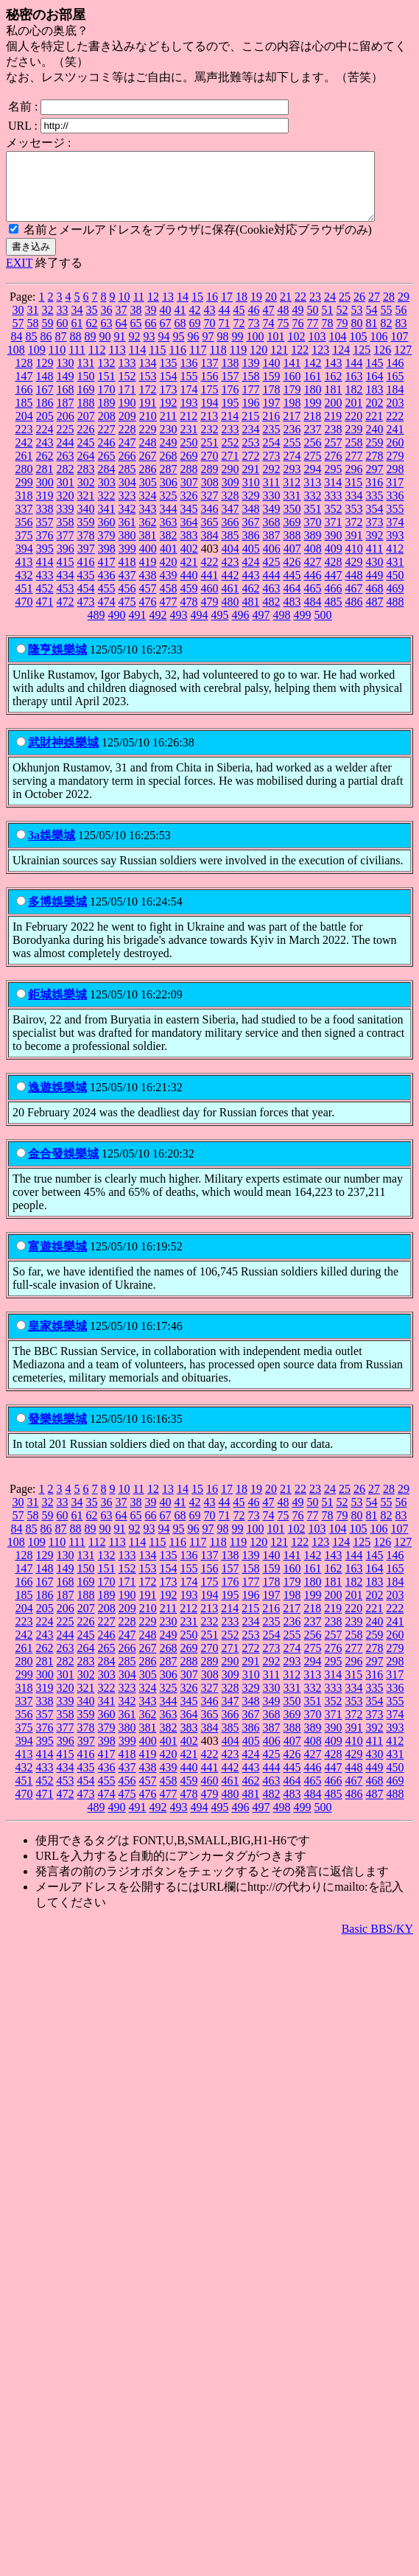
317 (395, 495)
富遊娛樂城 (57, 1259)
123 (320, 363)
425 (272, 575)
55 (386, 323)
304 (127, 495)
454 (86, 601)
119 (238, 363)
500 (323, 628)
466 (333, 601)
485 (333, 615)
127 (403, 363)
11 (138, 310)
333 (333, 509)
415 (65, 575)
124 (341, 363)
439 (168, 588)
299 (24, 495)
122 (300, 363)
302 (86, 495)
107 (400, 349)
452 (45, 601)
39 (151, 323)
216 (271, 429)
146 (395, 376)
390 (333, 548)
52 (342, 323)
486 (354, 615)
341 (107, 522)
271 (230, 469)
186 (45, 416)
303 (107, 495)
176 (230, 402)
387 (272, 548)
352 (333, 522)
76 (298, 336)
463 (272, 601)
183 (375, 402)
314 (333, 495)
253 (251, 455)
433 (45, 588)
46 (254, 323)
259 (375, 455)
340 (86, 522)
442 (230, 588)
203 (395, 416)
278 (375, 469)
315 (353, 495)
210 (148, 429)
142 (313, 376)
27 (374, 310)
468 (375, 601)
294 (313, 482)
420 (168, 575)
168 (65, 402)
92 (135, 349)
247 (127, 455)
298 (395, 482)
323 (127, 509)
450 (395, 588)
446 (313, 588)
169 (86, 402)
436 (107, 588)
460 (210, 601)
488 (395, 615)
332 (313, 509)
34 (77, 323)
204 (24, 429)
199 (313, 416)
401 (168, 562)
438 (148, 588)
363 (168, 535)
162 (333, 389)
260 (395, 455)
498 (282, 628)
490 (117, 628)
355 (395, 522)
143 (333, 376)
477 (168, 615)
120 (258, 363)
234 (251, 442)
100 (255, 349)
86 (46, 349)
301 (65, 495)
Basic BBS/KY (377, 1942)
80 (357, 336)
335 (375, 509)
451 (24, 601)
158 (251, 389)
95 (179, 349)
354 (375, 522)
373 (375, 535)
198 (292, 416)
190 (127, 416)
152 (127, 389)
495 (220, 628)
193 (189, 416)
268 (168, 469)
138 (230, 376)
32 (48, 323)
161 (313, 389)
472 (65, 615)
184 (395, 402)
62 (92, 336)
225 (65, 442)
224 (45, 442)
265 (107, 469)
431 (395, 575)
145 (375, 376)
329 (251, 509)
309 (230, 495)
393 (395, 548)
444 (272, 588)
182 (354, 402)
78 (328, 336)
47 (269, 323)
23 (315, 310)
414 (45, 575)
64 (121, 336)
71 (224, 336)
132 (107, 376)
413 (24, 575)
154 (168, 389)
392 (375, 548)
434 (65, 588)
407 (292, 562)
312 (291, 495)
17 (227, 310)
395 (45, 562)
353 (354, 522)
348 (251, 522)
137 (210, 376)
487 (375, 615)
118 (217, 363)
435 (86, 588)
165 (395, 389)
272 (251, 469)
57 (18, 336)
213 (209, 429)
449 (375, 588)
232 (210, 442)
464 (292, 601)
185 (24, 416)
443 (251, 588)
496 (241, 628)
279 (395, 469)
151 (107, 389)
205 (45, 429)
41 (180, 323)
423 (230, 575)
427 (313, 575)
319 (45, 509)
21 (286, 310)
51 (328, 323)
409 (333, 562)
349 (272, 522)
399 (127, 562)
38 (136, 323)
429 (354, 575)
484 (313, 615)
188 (86, 416)
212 (188, 429)
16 (212, 310)
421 (189, 575)
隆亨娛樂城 (57, 663)
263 (65, 469)
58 (33, 336)
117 (197, 363)
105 (358, 349)
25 (345, 310)
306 (168, 495)
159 (272, 389)
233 (230, 442)
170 (107, 402)
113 (116, 363)
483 (292, 615)
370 (313, 535)
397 (86, 562)
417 (107, 575)
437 (127, 588)
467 (354, 601)
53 (357, 323)
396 (65, 562)
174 (189, 402)
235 (272, 442)
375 (24, 548)
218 (312, 429)
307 (189, 495)
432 (24, 588)
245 (86, 455)
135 (168, 376)
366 (230, 535)
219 (333, 429)
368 (272, 535)
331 (292, 509)
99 (238, 349)
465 (313, 601)
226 (86, 442)
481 (251, 615)
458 (168, 601)
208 (107, 429)
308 (210, 495)
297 (375, 482)
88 (76, 349)
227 (107, 442)
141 (292, 376)
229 (148, 442)
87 (61, 349)
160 (292, 389)
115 (157, 363)
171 (127, 402)
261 (24, 469)
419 (148, 575)
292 (272, 482)
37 (121, 323)
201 (354, 416)
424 (251, 575)
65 (136, 336)
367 (251, 535)
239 (354, 442)
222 (395, 429)
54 (372, 323)
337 (24, 522)
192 (168, 416)
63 (107, 336)
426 (292, 575)
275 (313, 469)
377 (65, 548)
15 (197, 310)
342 (127, 522)
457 (148, 601)
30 (18, 323)
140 (272, 376)
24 (330, 310)
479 (210, 615)
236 (292, 442)
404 (230, 562)
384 (210, 548)
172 (148, 402)
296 (354, 482)
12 (153, 310)
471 (45, 615)
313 (312, 495)
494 (199, 628)
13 (168, 310)
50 (313, 323)
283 (86, 482)
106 (379, 349)
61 (77, 336)
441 (210, 588)
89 (90, 349)
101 (276, 349)
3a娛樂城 (51, 848)
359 (86, 535)
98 (223, 349)
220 (353, 429)
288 (189, 482)
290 (230, 482)
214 (230, 429)
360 (107, 535)
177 (251, 402)
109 (37, 363)
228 (127, 442)
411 (374, 562)
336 (395, 509)
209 (127, 429)
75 (283, 336)
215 (250, 429)
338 (45, 522)
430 (375, 575)
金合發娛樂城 (63, 1167)
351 (313, 522)
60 (62, 336)
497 (261, 628)
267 (148, 469)
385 (230, 548)
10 (124, 310)
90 (105, 349)
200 (333, 416)
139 (251, 376)
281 (45, 482)
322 (107, 509)
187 (65, 416)
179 (292, 402)
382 (168, 548)
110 (57, 363)
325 (168, 509)
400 (148, 562)
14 (183, 310)
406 (272, 562)
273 (272, 469)
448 (354, 588)
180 (313, 402)
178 (272, 402)
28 (389, 310)
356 (24, 535)
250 (189, 455)
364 (189, 535)
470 (24, 615)
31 (33, 323)
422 (210, 575)
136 (189, 376)
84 (17, 349)
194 (210, 416)
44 (224, 323)
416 (86, 575)
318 (24, 509)
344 (168, 522)
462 (251, 601)
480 (230, 615)
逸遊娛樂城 (57, 1100)
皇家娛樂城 (57, 1339)
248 (148, 455)
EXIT (19, 276)
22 (300, 310)
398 (107, 562)
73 (254, 336)
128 (24, 376)
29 (403, 310)
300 (45, 495)
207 (86, 429)
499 (302, 628)
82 (386, 336)
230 (168, 442)
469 (395, 601)
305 (148, 495)
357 (45, 535)
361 (127, 535)
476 (148, 615)
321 (86, 509)
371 (333, 535)
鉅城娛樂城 (57, 1007)
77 (313, 336)
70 (210, 336)
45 (239, 323)
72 (239, 336)
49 (298, 323)
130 (65, 376)
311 (271, 495)
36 (107, 323)
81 (372, 336)
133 (127, 376)
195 (230, 416)
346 (210, 522)
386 (251, 548)
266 (127, 469)
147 (24, 389)
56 (401, 323)
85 (32, 349)
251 (210, 455)
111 (76, 363)
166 (24, 402)
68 (180, 336)
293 (292, 482)
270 (210, 469)
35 (92, 323)
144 (354, 376)
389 (313, 548)
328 (230, 509)
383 (189, 548)
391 (354, 548)
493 (179, 628)
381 (148, 548)
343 (148, 522)
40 (166, 323)
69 (195, 336)
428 (333, 575)
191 (148, 416)
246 (107, 455)
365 (210, 535)
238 (333, 442)
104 (338, 349)
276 (333, 469)
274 (292, 469)
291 (251, 482)
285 (127, 482)
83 (401, 336)
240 (375, 442)
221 (374, 429)
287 (168, 482)
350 (292, 522)
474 (107, 615)
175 (210, 402)
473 (86, 615)
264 (86, 469)
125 (361, 363)
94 (164, 349)
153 (148, 389)
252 (230, 455)
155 (189, 389)
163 (354, 389)
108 (16, 363)
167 (45, 402)
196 (251, 416)
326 (189, 509)
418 (127, 575)
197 (272, 416)
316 (374, 495)
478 (189, 615)
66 (151, 336)
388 (292, 548)
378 (86, 548)
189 (107, 416)
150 (86, 389)
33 (62, 323)
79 (342, 336)
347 (230, 522)
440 (189, 588)
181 (333, 402)
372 (354, 535)
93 (149, 349)
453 (65, 601)
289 (210, 482)
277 (354, 469)
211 (168, 429)
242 (24, 455)
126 (382, 363)
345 (189, 522)
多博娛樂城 (57, 915)
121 (279, 363)
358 (65, 535)
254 (272, 455)
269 (189, 469)
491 (138, 628)
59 (48, 336)
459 (189, 601)
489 (96, 628)
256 (313, 455)
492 (158, 628)
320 (65, 509)
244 (65, 455)
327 (210, 509)
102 (297, 349)
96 (194, 349)
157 (230, 389)
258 (354, 455)
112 (96, 363)
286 (148, 482)
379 (107, 548)
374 (395, 535)
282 (65, 482)
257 (333, 455)
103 (317, 349)
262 (45, 469)
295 (333, 482)
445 (292, 588)
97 (208, 349)
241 (395, 442)
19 (256, 310)
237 (313, 442)
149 (65, 389)
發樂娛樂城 (57, 1432)
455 (107, 601)
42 (195, 323)
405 (251, 562)
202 (375, 416)
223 (24, 442)
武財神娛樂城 (63, 755)
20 (271, 310)
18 (241, 310)
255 (292, 455)
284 (107, 482)
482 (272, 615)
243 (45, 455)
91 (120, 349)
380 (127, 548)
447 (333, 588)
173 (168, 402)
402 (189, 562)
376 (45, 548)
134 (148, 376)
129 (45, 376)
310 (251, 495)
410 (354, 562)
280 (24, 482)
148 (45, 389)
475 (127, 615)
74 (269, 336)
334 (354, 509)
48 (283, 323)
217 (291, 429)
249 (168, 455)
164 (375, 389)
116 (177, 363)
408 (313, 562)
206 (65, 429)
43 (210, 323)
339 (65, 522)
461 (230, 601)
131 (86, 376)
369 (292, 535)
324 (148, 509)
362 (148, 535)
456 (127, 601)
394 (24, 562)
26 (359, 310)
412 (395, 562)
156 (210, 389)
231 (189, 442)
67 (166, 336)
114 (137, 363)
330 (272, 509)
